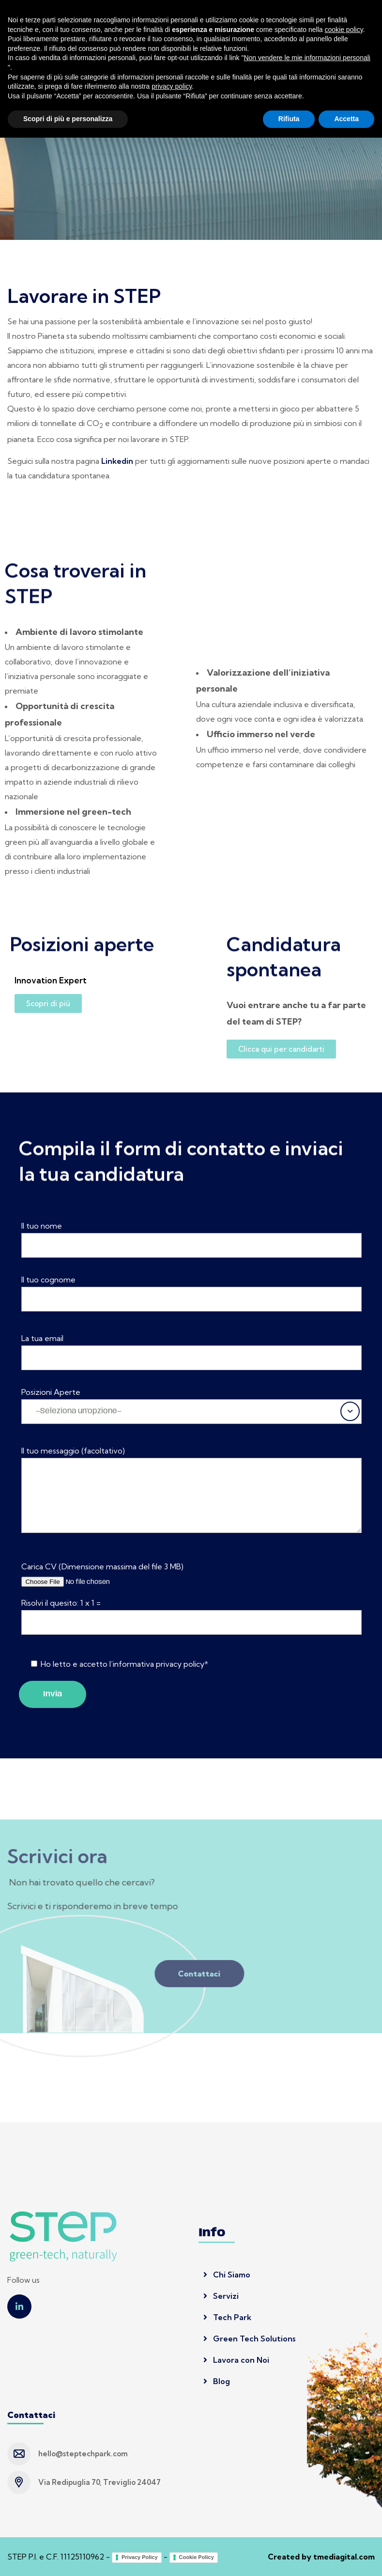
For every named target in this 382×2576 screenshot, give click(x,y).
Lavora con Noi (236, 2360)
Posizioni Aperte (50, 1392)
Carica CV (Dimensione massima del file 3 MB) (102, 1566)
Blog (216, 2381)
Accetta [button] (346, 2557)
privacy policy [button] (172, 2525)
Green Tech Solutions (249, 2338)
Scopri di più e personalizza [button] (67, 2557)
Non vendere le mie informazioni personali (307, 2496)
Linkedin (117, 461)
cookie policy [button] (344, 2468)
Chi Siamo (226, 2274)
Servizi (221, 2296)
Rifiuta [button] (289, 2557)
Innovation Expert (51, 980)
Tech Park (227, 2317)
